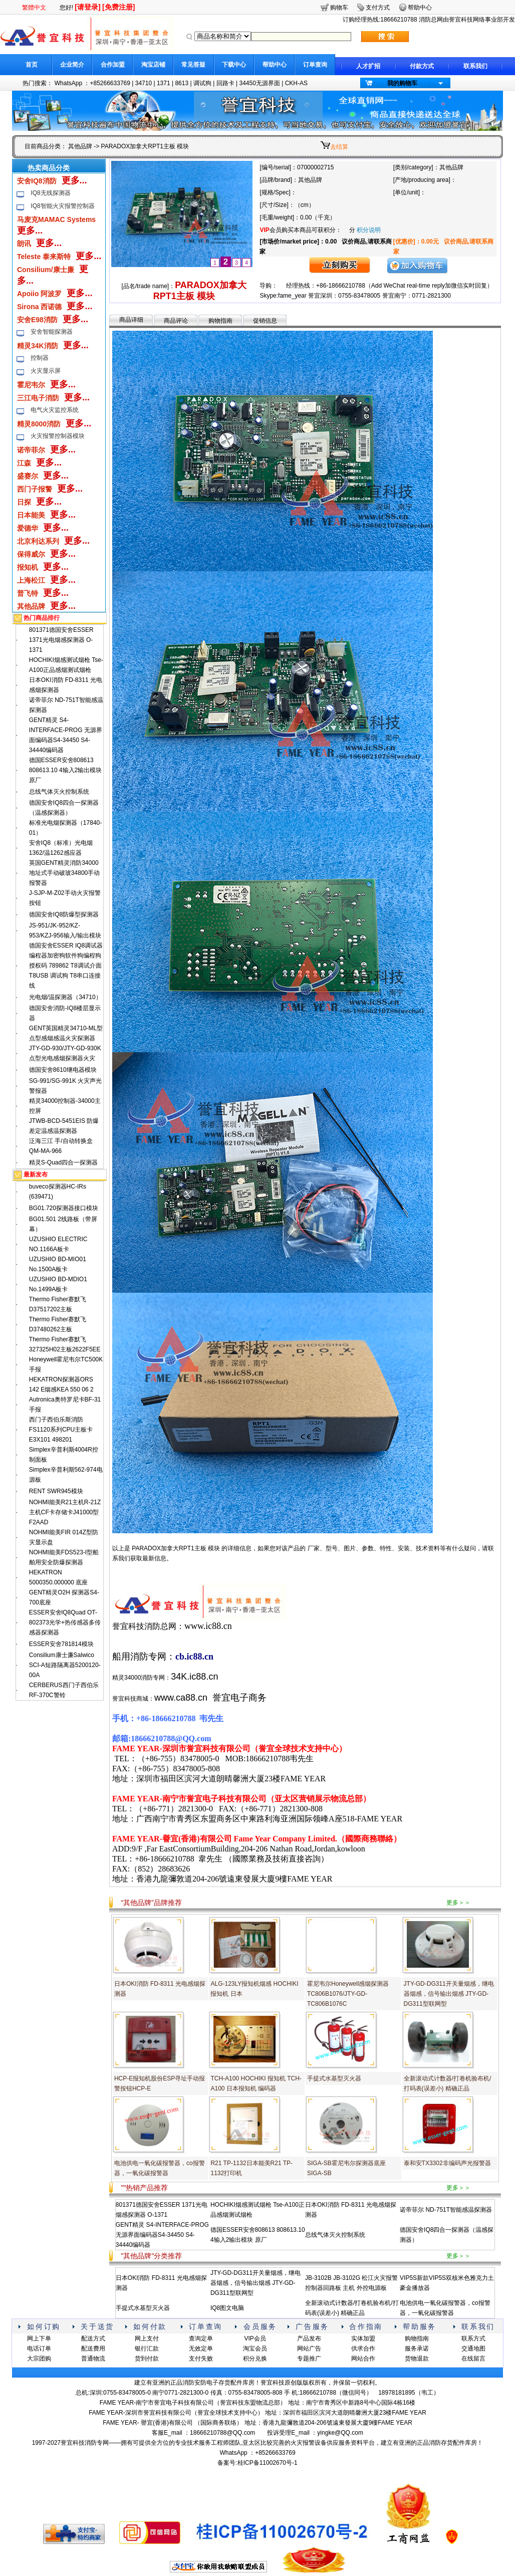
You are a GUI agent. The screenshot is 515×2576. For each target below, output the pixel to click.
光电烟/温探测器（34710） (65, 997)
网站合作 (363, 2358)
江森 (24, 463)
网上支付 (147, 2338)
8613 (181, 83)
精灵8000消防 (39, 424)
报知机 (27, 567)
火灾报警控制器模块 (58, 435)
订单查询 (315, 64)
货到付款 (147, 2358)
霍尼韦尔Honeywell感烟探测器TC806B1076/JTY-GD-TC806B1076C (348, 1993)
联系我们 (475, 66)
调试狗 (202, 83)
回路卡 (225, 83)
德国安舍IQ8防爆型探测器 (64, 914)
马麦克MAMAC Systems (56, 219)
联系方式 (473, 2338)
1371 (163, 83)
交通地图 (473, 2348)
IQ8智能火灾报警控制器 (62, 205)
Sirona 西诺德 (39, 307)
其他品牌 (80, 146)
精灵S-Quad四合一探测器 (63, 1162)
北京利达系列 (38, 541)
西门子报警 (34, 489)
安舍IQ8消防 (37, 181)
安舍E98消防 (37, 320)
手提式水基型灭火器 (334, 2078)
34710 (143, 83)
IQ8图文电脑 (227, 2307)
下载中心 (234, 64)
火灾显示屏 (46, 370)
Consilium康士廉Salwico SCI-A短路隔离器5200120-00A (65, 1665)
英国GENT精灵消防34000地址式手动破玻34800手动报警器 (64, 872)
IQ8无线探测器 (50, 192)
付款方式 (422, 66)
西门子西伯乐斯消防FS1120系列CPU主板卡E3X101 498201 (61, 1429)
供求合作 (363, 2348)
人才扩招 (368, 66)
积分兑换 (255, 2358)
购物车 (339, 7)
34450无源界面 (259, 83)
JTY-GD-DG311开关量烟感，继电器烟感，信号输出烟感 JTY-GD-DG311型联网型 (449, 1993)
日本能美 (31, 515)
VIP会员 (255, 2338)
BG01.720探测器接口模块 (63, 1208)
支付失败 (201, 2358)
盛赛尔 (27, 476)
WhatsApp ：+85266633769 (92, 83)
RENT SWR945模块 (56, 1491)
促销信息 (265, 320)
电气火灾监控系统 (55, 409)
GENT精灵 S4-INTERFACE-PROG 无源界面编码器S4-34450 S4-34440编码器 (162, 2234)
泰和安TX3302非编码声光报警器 (447, 2163)
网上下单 (39, 2338)
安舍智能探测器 (52, 331)
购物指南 (220, 320)
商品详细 (131, 319)
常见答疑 (193, 64)
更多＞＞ (458, 1902)
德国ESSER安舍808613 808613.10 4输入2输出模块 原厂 (65, 770)
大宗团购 (39, 2358)
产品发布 (309, 2338)
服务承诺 (417, 2348)
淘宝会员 (255, 2348)
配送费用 (93, 2348)
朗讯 (24, 244)
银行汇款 (147, 2348)
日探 (24, 502)
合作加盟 (113, 64)
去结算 (339, 146)
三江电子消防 (38, 398)
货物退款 (417, 2358)
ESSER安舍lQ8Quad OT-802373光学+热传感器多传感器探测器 (65, 1622)
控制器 (40, 357)
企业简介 (72, 64)
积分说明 (369, 229)
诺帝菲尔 (31, 450)
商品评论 (176, 320)
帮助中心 (275, 64)
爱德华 (27, 528)
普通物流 (93, 2358)
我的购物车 (402, 83)
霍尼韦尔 (31, 385)
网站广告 (309, 2348)
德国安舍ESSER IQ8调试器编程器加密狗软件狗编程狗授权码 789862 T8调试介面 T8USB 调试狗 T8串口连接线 (66, 965)
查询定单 (201, 2338)
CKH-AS (296, 83)
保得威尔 (31, 554)
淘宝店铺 (153, 64)
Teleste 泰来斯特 (44, 257)
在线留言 (473, 2358)
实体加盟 (363, 2338)
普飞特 (27, 593)
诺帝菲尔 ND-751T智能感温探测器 (446, 2209)
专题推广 (309, 2358)
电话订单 (39, 2348)
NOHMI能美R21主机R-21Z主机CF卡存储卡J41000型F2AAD (65, 1512)
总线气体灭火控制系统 (59, 791)
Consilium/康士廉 (45, 270)
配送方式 (93, 2338)
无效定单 (201, 2348)
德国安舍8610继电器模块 (63, 1069)
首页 (32, 64)
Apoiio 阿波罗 (39, 294)
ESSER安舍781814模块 (61, 1644)
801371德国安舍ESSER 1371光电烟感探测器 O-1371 (61, 639)
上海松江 (31, 580)
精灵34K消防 (37, 346)
